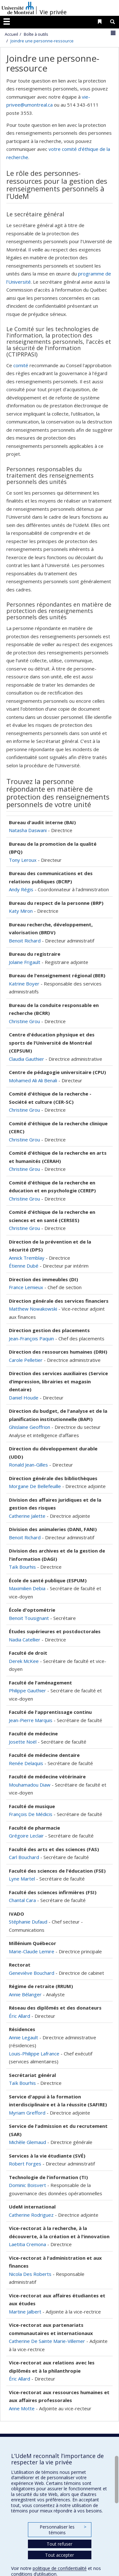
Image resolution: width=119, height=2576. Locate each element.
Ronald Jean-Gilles (28, 1464)
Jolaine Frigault (24, 962)
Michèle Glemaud (27, 2142)
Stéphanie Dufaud (28, 1921)
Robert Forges (25, 2163)
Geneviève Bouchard (31, 1973)
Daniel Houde (23, 1397)
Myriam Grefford (27, 2113)
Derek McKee (24, 1661)
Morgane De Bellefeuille (35, 1486)
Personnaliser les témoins (63, 2530)
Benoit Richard (25, 940)
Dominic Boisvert (27, 2185)
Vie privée (53, 12)
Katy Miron (21, 911)
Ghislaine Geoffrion (29, 1427)
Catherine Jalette (27, 1516)
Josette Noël (22, 1742)
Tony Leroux (22, 860)
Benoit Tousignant (29, 1618)
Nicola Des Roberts (30, 2274)
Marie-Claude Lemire (31, 1951)
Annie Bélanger (25, 1994)
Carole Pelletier (26, 1360)
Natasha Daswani (28, 830)
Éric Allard (19, 2016)
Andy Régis (21, 889)
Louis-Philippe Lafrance (34, 2053)
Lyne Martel (22, 1878)
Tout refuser (59, 2544)
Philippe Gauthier (28, 1690)
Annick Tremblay (26, 1258)
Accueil (11, 34)
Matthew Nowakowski (33, 1309)
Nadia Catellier (24, 1639)
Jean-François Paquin (31, 1338)
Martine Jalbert (25, 2311)
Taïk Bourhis (22, 1567)
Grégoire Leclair (26, 1835)
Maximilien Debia (27, 1588)
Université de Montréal (18, 8)
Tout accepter (59, 2555)
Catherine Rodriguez (31, 2215)
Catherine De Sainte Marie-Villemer (47, 2341)
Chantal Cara (22, 1900)
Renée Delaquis (26, 1763)
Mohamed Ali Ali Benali (33, 1080)
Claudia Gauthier (26, 1059)
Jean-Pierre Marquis (30, 1720)
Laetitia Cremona (27, 2244)
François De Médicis (30, 1814)
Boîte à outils (36, 34)
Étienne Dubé (23, 1266)
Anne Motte (22, 2408)
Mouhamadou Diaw (29, 1785)
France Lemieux (26, 1287)
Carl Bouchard (24, 1857)
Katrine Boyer (24, 983)
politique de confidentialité (60, 2568)
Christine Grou (24, 1021)
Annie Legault (23, 2037)
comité (20, 365)
